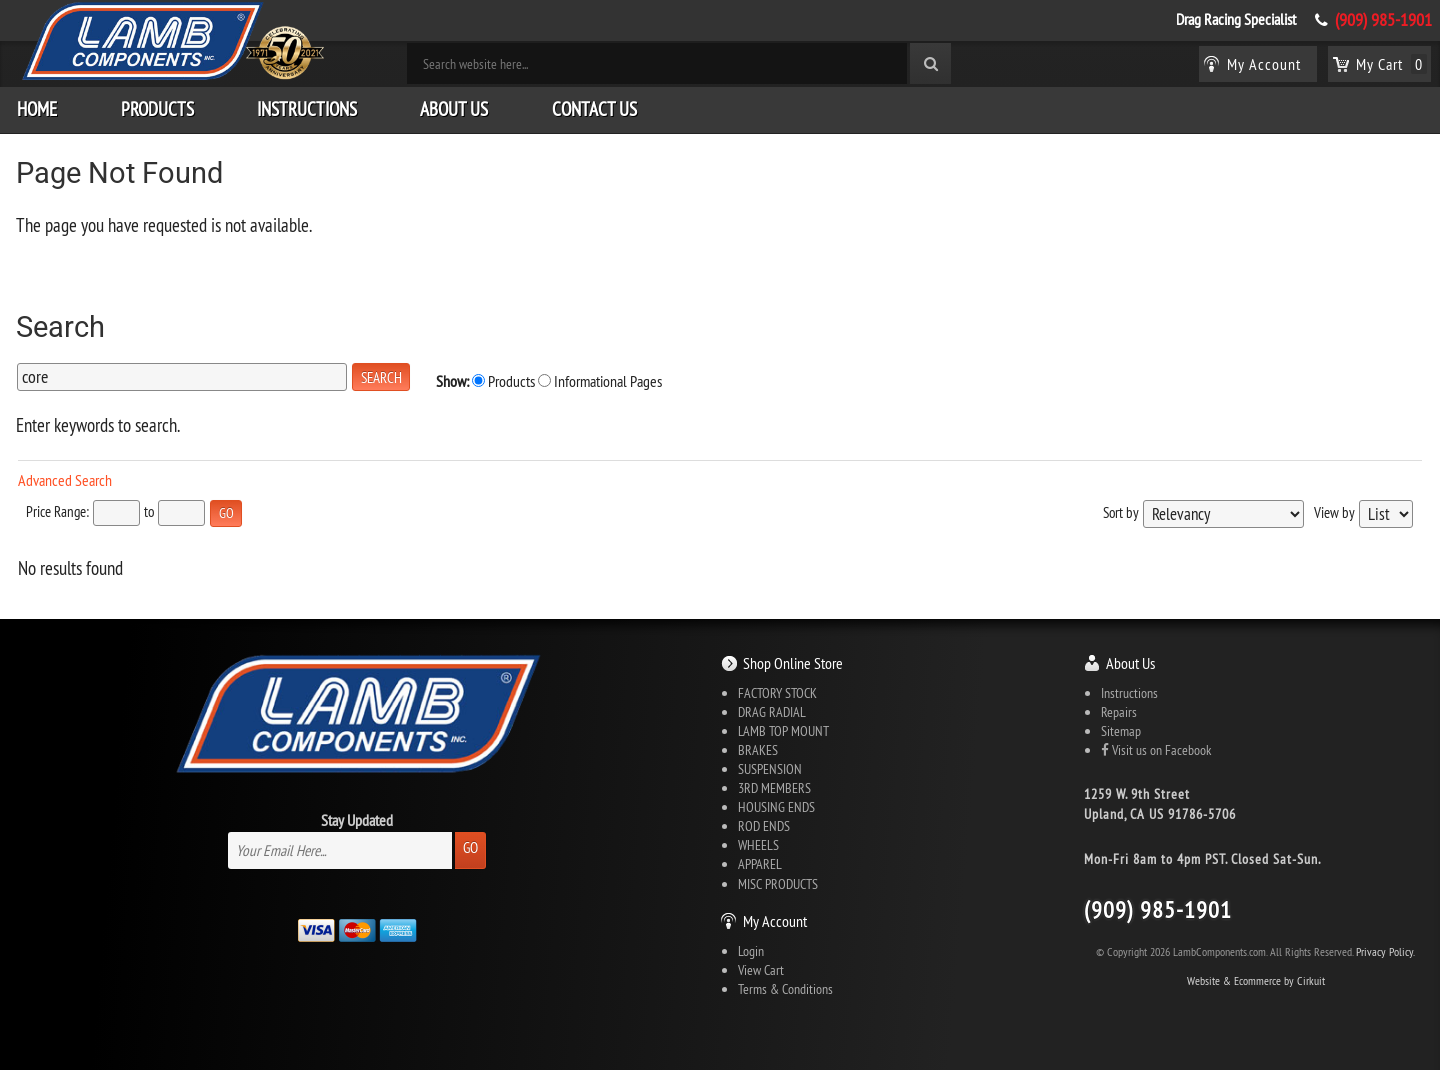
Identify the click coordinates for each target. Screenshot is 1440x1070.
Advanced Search (65, 480)
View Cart (761, 970)
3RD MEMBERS (774, 788)
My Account (775, 921)
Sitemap (1121, 731)
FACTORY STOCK (777, 693)
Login (751, 951)
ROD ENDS (764, 826)
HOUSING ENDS (776, 807)
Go (470, 847)
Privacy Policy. (1385, 951)
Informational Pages (600, 381)
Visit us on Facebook (1156, 750)
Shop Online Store (793, 663)
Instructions (307, 109)
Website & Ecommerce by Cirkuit (1256, 980)
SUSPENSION (770, 769)
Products (157, 109)
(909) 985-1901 (1383, 20)
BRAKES (758, 750)
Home (37, 109)
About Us (454, 109)
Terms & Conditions (785, 989)
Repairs (1119, 712)
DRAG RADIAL (772, 712)
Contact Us (594, 109)
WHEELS (758, 845)
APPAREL (760, 864)
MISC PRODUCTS (778, 884)
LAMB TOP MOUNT (783, 731)
